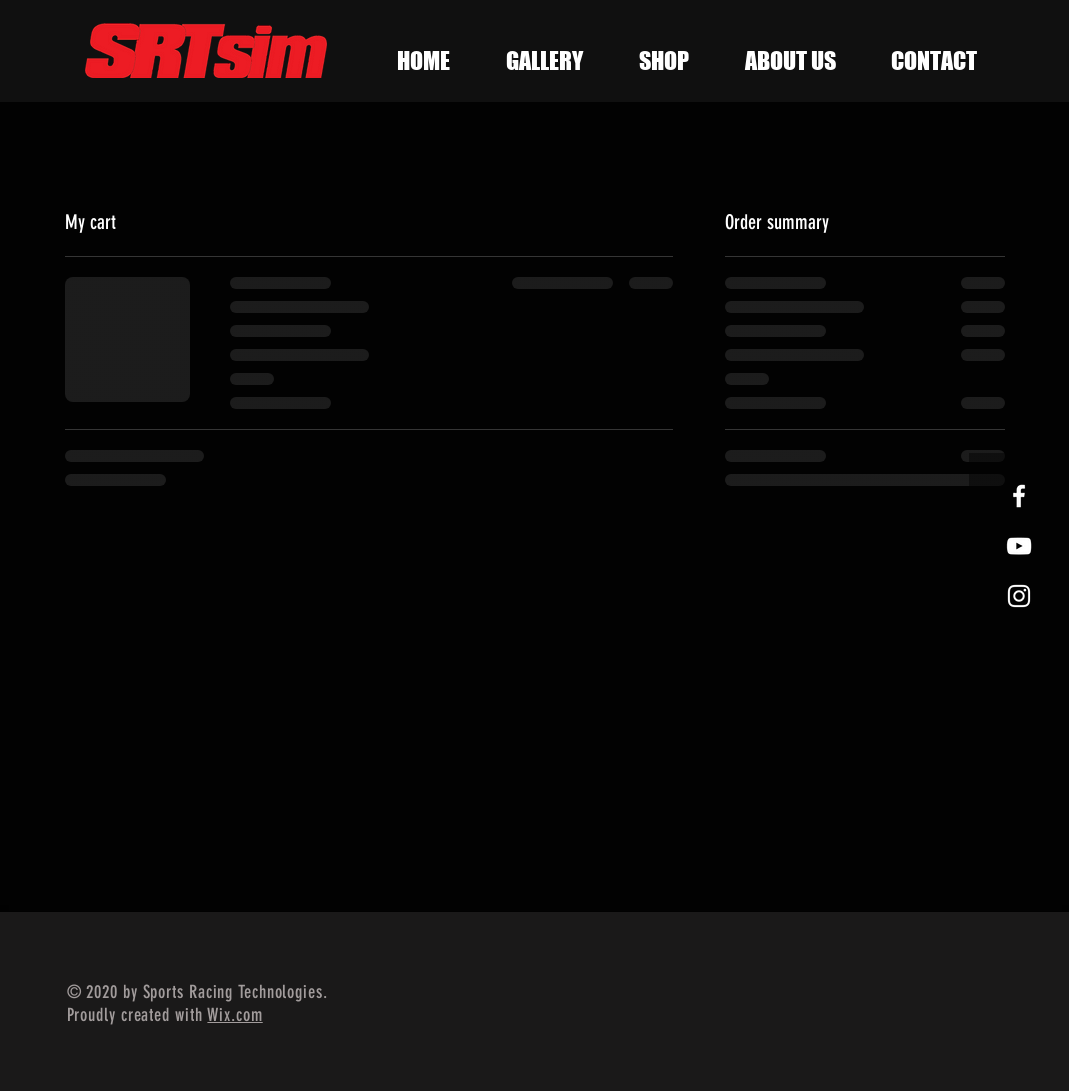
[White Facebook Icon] (1019, 496)
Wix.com (234, 1015)
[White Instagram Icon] (1019, 596)
